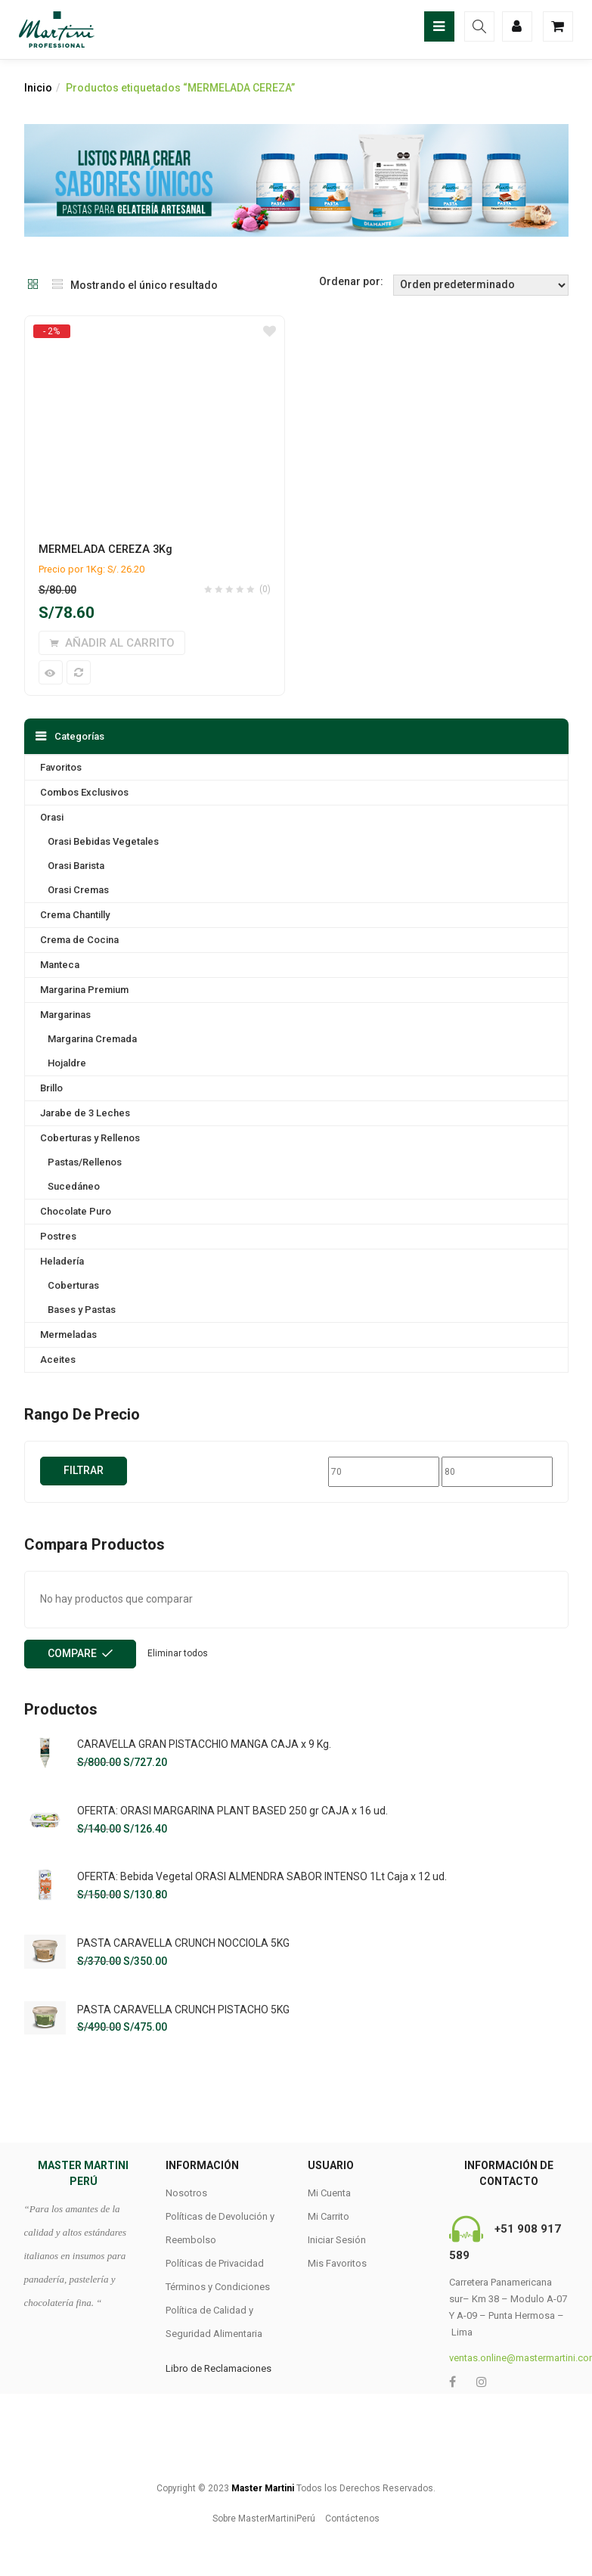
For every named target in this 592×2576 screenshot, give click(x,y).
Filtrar (84, 1470)
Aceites (58, 1359)
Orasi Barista (76, 865)
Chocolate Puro (75, 1211)
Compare (72, 1653)
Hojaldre (67, 1063)
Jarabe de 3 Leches (85, 1113)
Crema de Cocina (79, 939)
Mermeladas (68, 1334)
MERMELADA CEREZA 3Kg (105, 549)
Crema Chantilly (75, 914)
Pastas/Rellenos (85, 1162)
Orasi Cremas (78, 889)
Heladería (62, 1261)
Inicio (38, 88)
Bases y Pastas (82, 1309)
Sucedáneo (74, 1186)
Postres (58, 1236)
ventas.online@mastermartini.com (509, 2357)
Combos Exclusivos (84, 792)
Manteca (59, 964)
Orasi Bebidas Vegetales (103, 841)
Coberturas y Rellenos (90, 1138)
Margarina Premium (84, 989)
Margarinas (65, 1014)
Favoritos (61, 767)
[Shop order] (481, 285)
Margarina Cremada (92, 1038)
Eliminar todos (177, 1653)
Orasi (52, 817)
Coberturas (73, 1285)
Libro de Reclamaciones (218, 2368)
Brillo (51, 1088)
